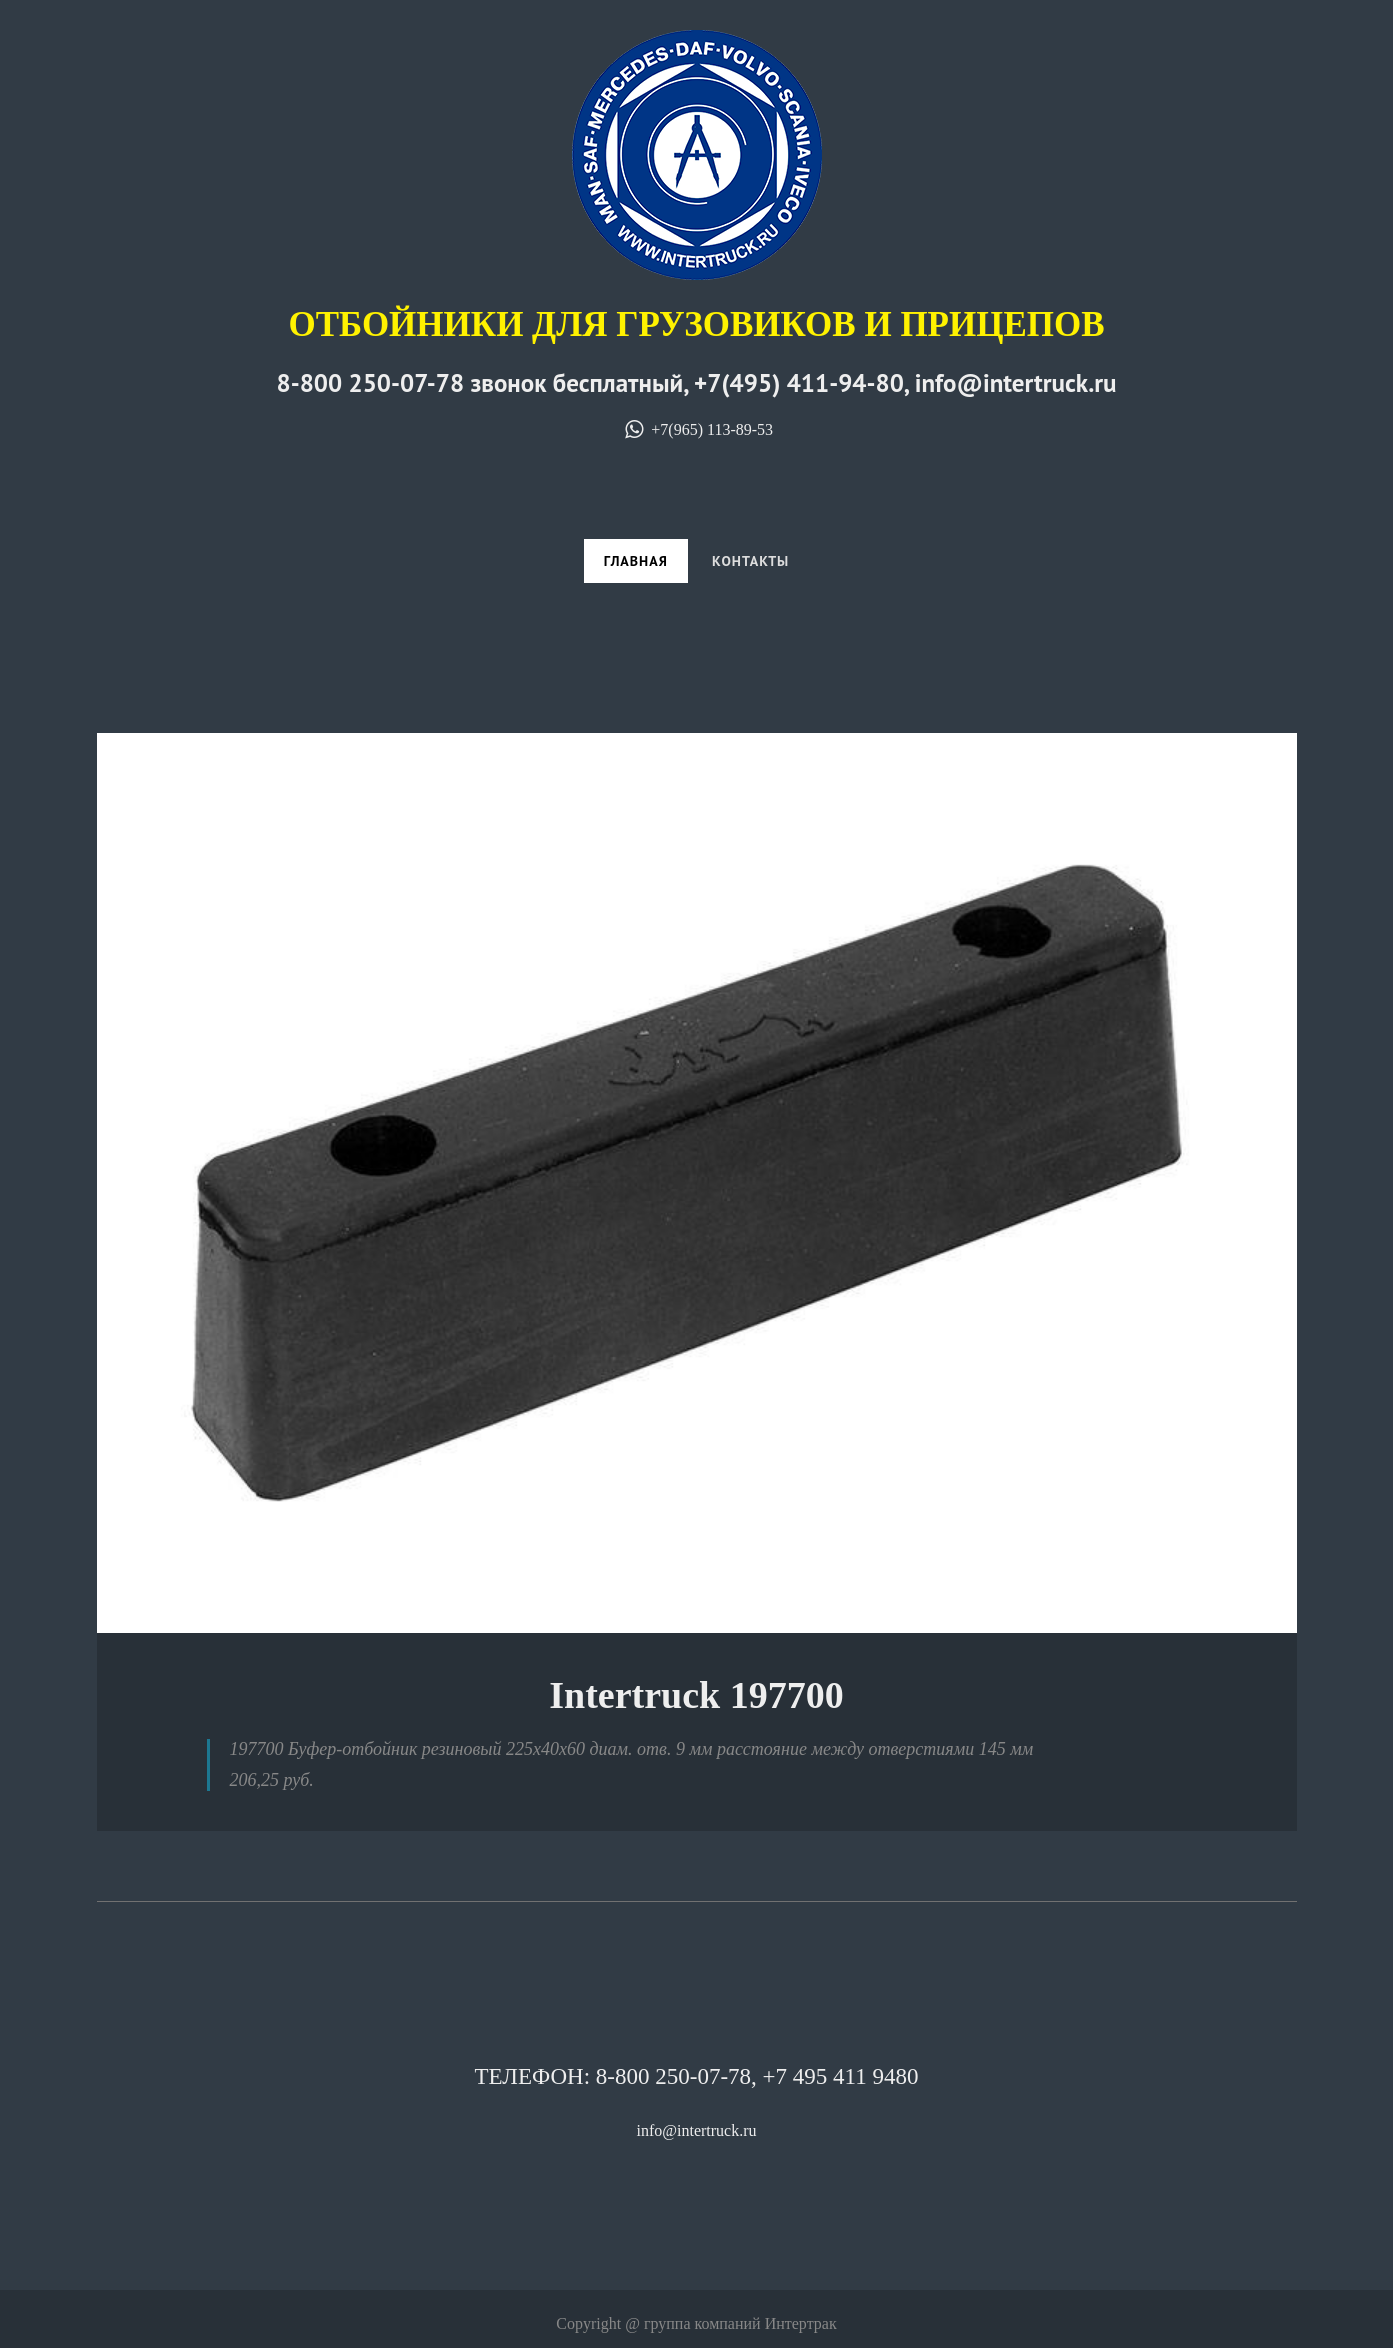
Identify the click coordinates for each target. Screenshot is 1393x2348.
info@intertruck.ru (696, 2130)
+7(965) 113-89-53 (696, 429)
